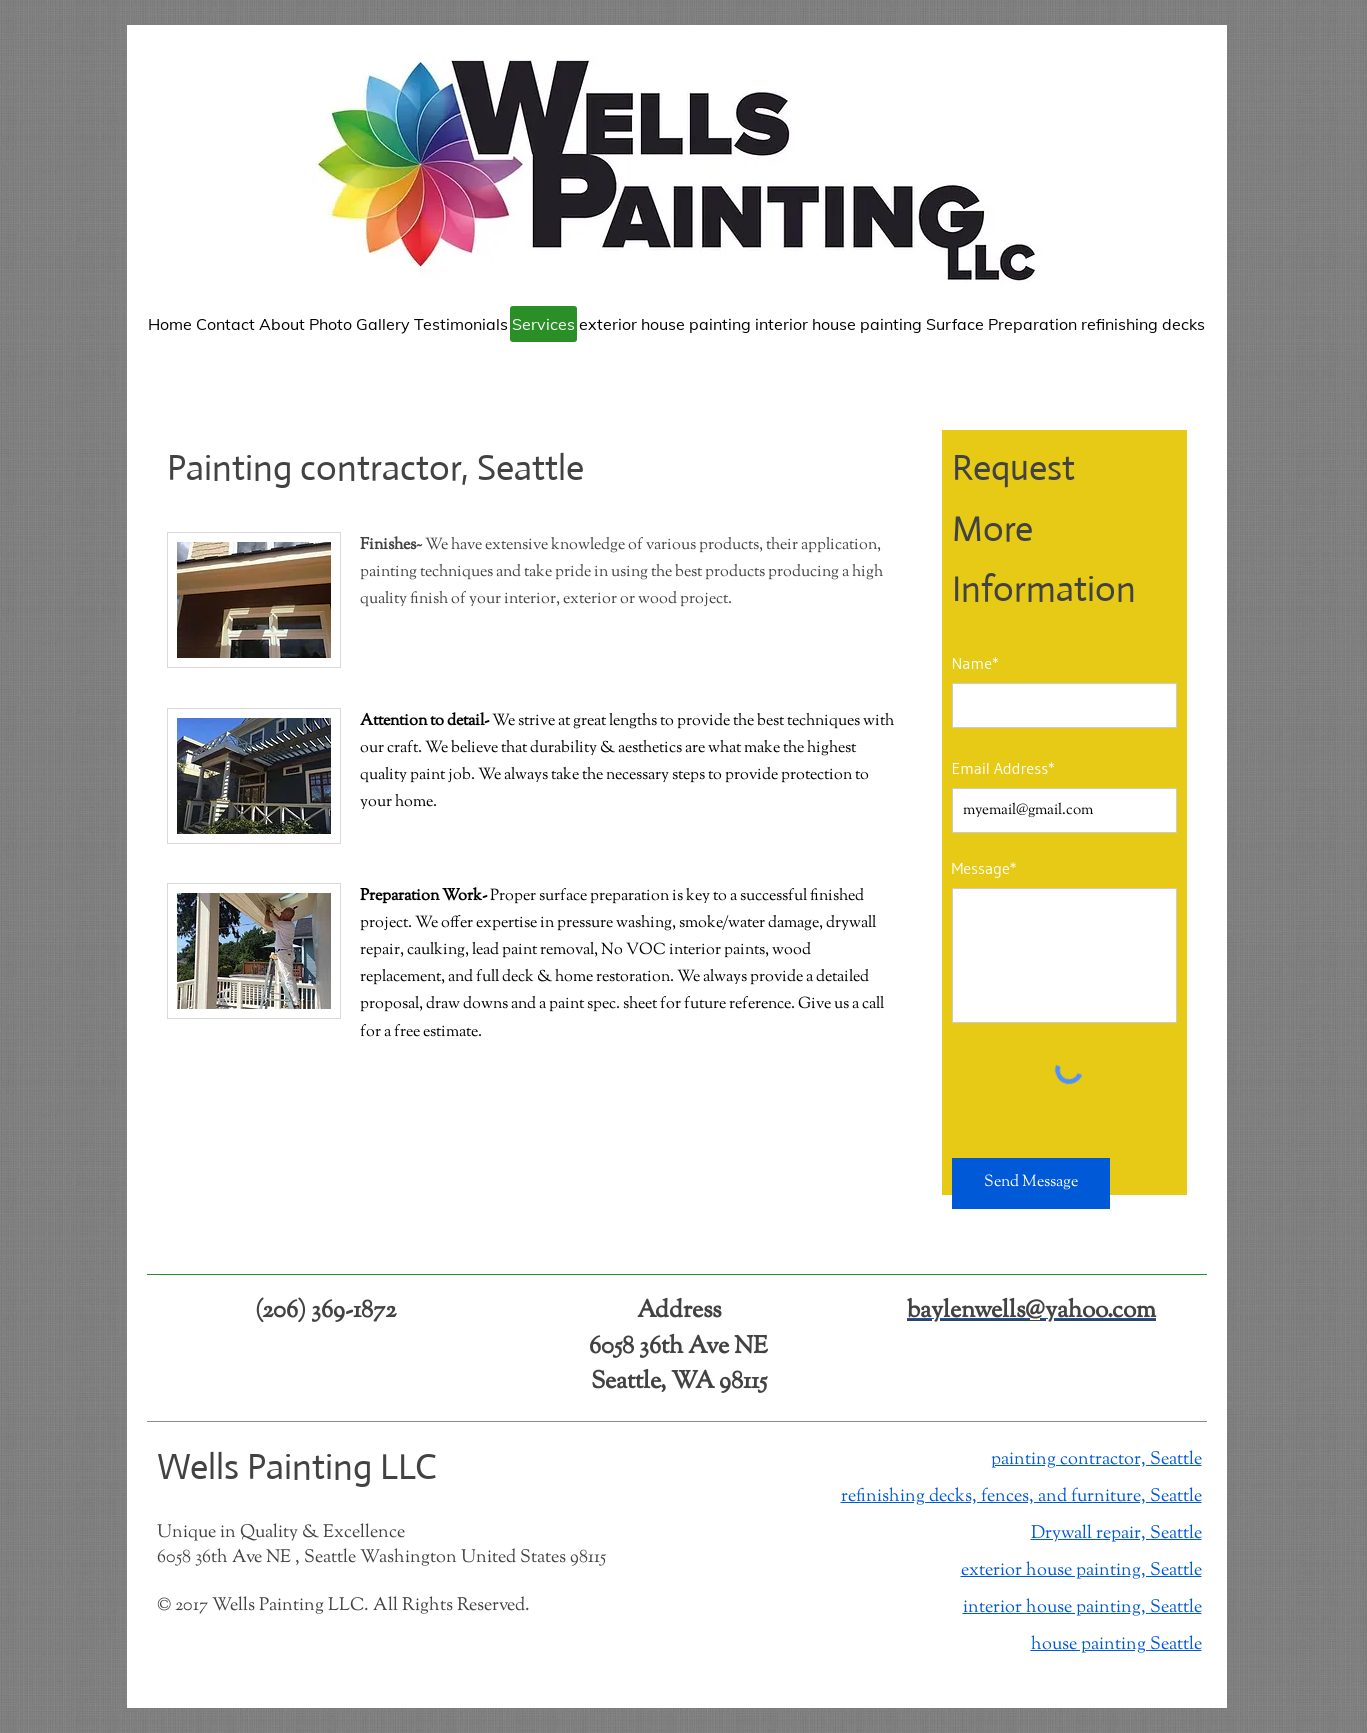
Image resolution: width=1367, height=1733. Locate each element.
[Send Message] (1031, 1183)
